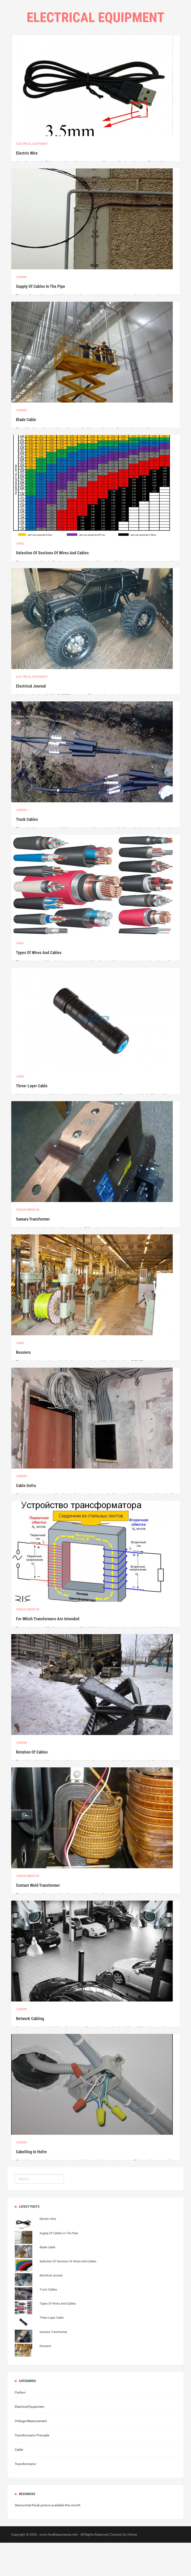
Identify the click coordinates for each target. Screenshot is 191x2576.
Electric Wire (27, 186)
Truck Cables (27, 852)
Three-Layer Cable (32, 1119)
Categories (86, 47)
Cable (20, 576)
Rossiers (23, 1385)
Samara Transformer (33, 1252)
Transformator (27, 1243)
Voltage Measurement (31, 2454)
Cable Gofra (26, 1518)
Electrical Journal (31, 719)
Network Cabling (30, 2051)
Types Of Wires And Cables (39, 985)
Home (64, 47)
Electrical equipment (32, 177)
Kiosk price (40, 2538)
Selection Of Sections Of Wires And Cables (52, 586)
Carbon (21, 310)
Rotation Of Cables (32, 1785)
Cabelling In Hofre (31, 2185)
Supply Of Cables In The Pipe (40, 319)
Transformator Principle (32, 2468)
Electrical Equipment (29, 2440)
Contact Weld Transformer (38, 1918)
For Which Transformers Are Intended (47, 1652)
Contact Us (114, 47)
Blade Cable (26, 452)
